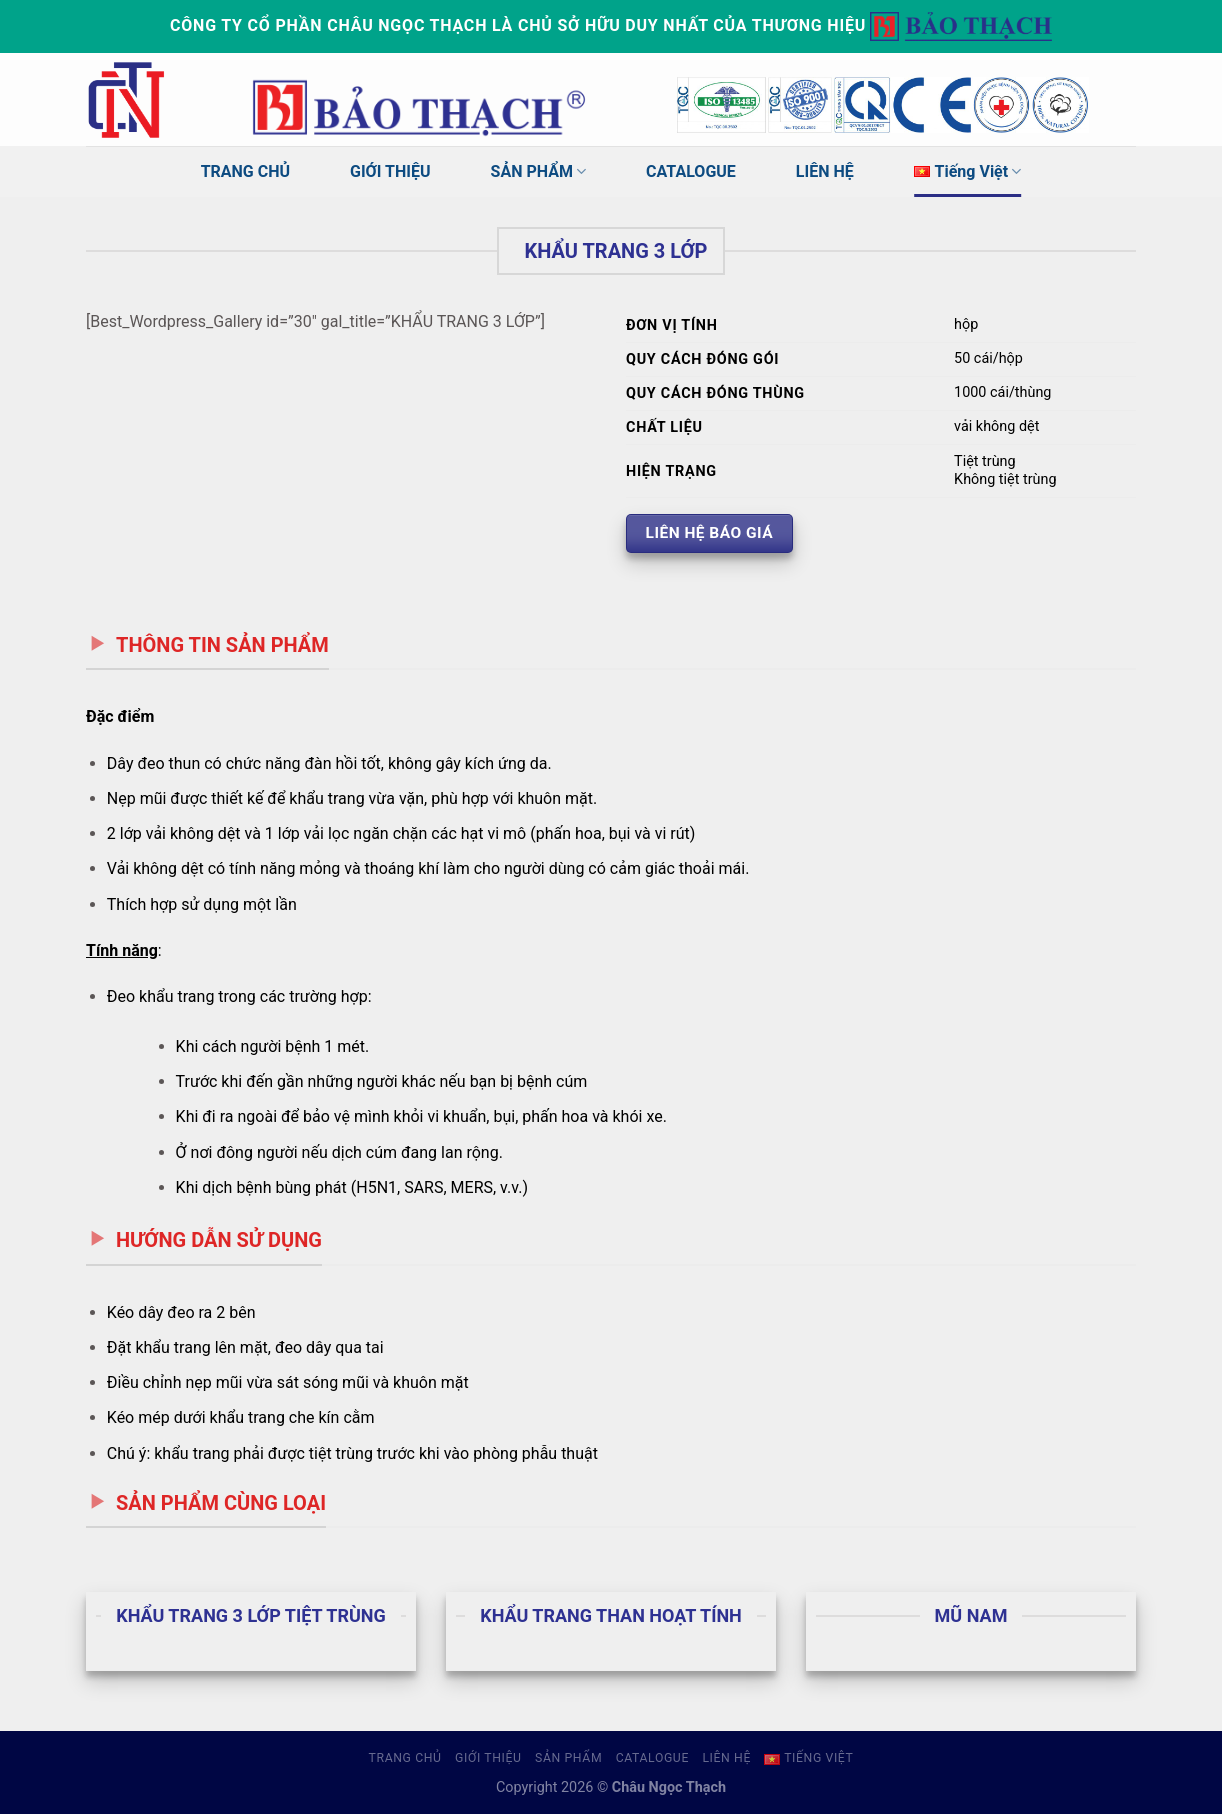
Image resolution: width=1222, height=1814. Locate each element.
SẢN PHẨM (539, 171)
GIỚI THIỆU (390, 171)
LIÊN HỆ (825, 171)
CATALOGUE (691, 171)
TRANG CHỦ (245, 171)
